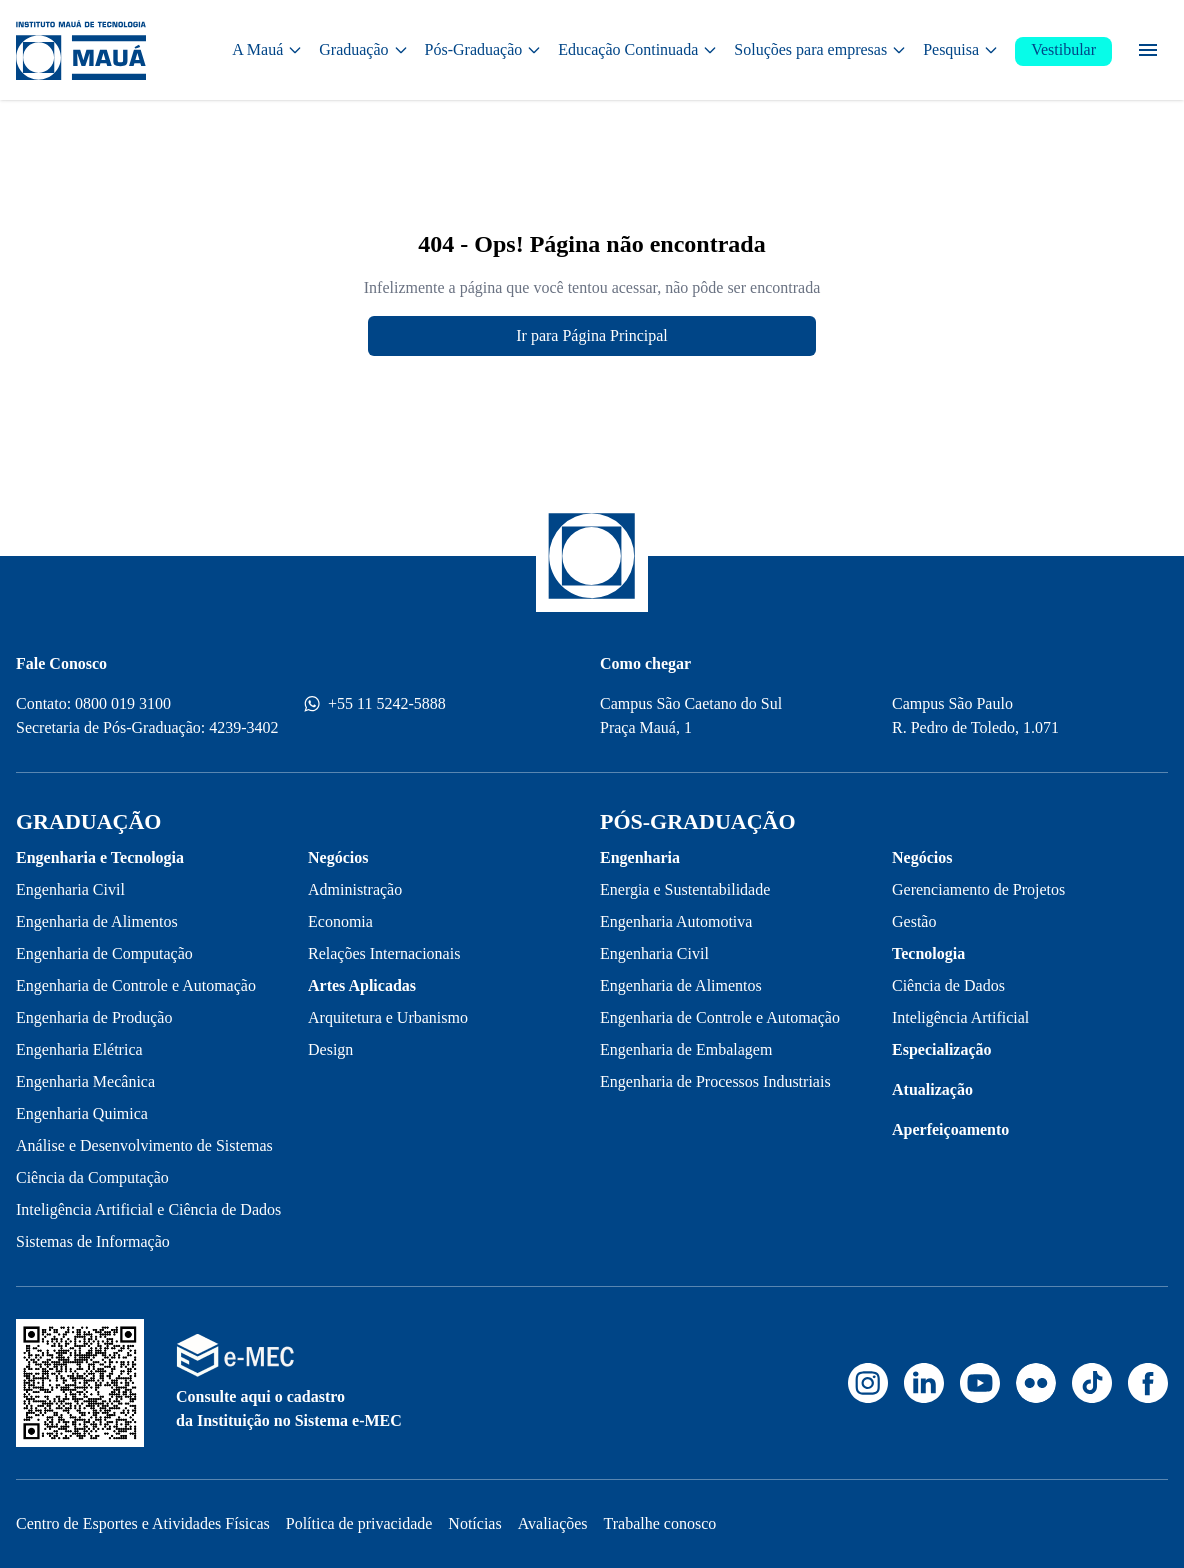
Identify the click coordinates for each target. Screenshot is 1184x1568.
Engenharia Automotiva (676, 921)
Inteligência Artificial (960, 1017)
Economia (340, 921)
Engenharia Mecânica (85, 1081)
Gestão (914, 921)
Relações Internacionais (384, 953)
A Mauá (267, 49)
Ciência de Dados (948, 985)
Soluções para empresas (820, 49)
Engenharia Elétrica (79, 1049)
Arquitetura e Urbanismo (388, 1017)
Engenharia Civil (70, 889)
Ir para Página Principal (592, 335)
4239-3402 (243, 727)
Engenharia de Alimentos (97, 921)
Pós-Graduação (484, 49)
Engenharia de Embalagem (686, 1049)
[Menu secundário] (1148, 50)
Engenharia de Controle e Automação (136, 985)
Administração (355, 889)
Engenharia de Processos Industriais (715, 1081)
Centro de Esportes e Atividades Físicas (143, 1523)
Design (330, 1049)
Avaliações (553, 1523)
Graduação (363, 49)
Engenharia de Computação (104, 953)
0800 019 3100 (123, 703)
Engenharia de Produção (94, 1017)
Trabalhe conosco (660, 1523)
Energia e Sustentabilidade (685, 889)
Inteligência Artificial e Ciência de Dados (148, 1209)
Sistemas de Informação (93, 1241)
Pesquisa (961, 49)
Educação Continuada (638, 49)
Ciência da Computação (92, 1177)
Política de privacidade (359, 1523)
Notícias (474, 1523)
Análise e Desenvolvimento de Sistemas (144, 1145)
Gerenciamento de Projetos (978, 889)
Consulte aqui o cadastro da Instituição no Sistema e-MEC (289, 1408)
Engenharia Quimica (82, 1113)
